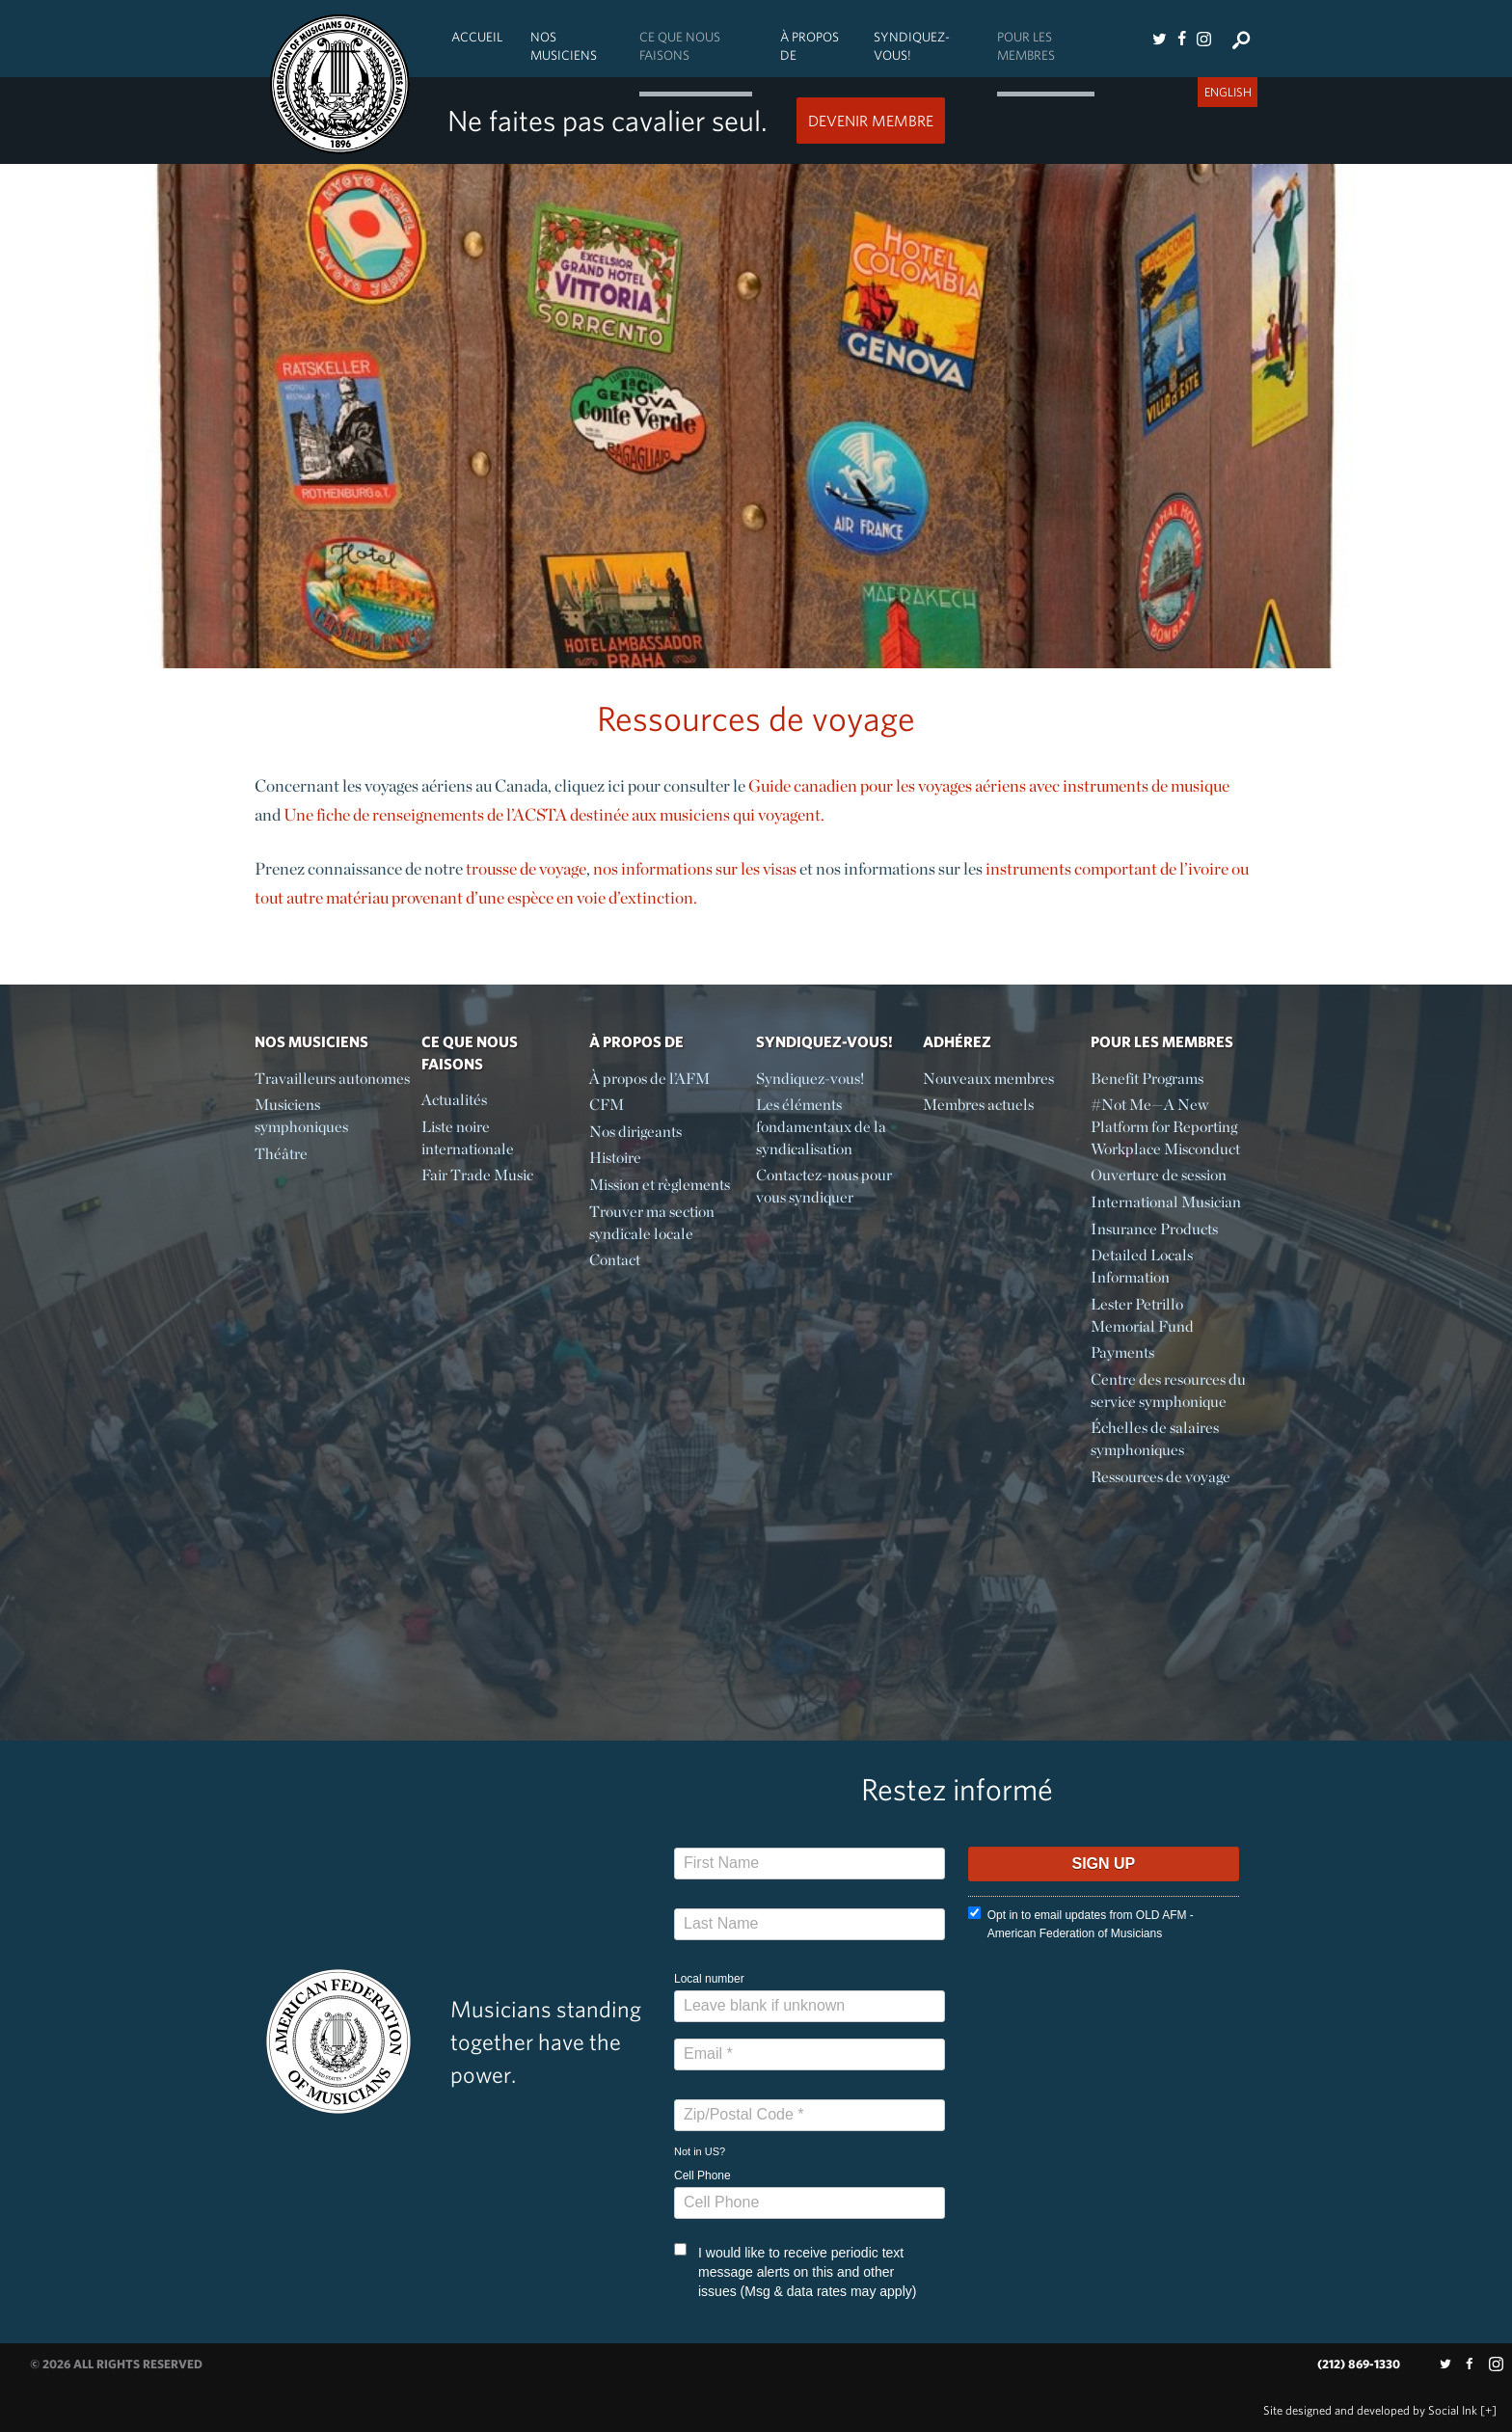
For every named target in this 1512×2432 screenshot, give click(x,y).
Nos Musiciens (563, 46)
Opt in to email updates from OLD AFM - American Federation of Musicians (1081, 1923)
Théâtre (281, 1154)
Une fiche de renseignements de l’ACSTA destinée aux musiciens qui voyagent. (554, 814)
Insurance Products (1154, 1229)
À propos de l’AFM (649, 1078)
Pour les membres (1026, 46)
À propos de (809, 46)
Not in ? (699, 2151)
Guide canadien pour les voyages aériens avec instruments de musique (988, 785)
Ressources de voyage (1160, 1477)
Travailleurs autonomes (332, 1078)
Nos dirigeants (635, 1131)
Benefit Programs (1147, 1078)
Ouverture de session (1159, 1175)
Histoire (615, 1157)
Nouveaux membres (988, 1078)
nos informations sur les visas (694, 868)
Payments (1122, 1352)
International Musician (1166, 1202)
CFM (606, 1104)
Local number (709, 1979)
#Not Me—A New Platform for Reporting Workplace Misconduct (1165, 1126)
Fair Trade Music (477, 1175)
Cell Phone (702, 2175)
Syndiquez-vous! (912, 46)
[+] (1488, 2410)
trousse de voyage (526, 868)
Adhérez (957, 1041)
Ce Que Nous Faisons (679, 46)
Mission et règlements (659, 1184)
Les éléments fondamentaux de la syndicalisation (821, 1126)
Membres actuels (978, 1104)
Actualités (454, 1100)
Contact (614, 1260)
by (1370, 2410)
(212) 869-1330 (1358, 2364)
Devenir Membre (870, 120)
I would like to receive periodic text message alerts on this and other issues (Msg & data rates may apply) (795, 2271)
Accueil (476, 36)
